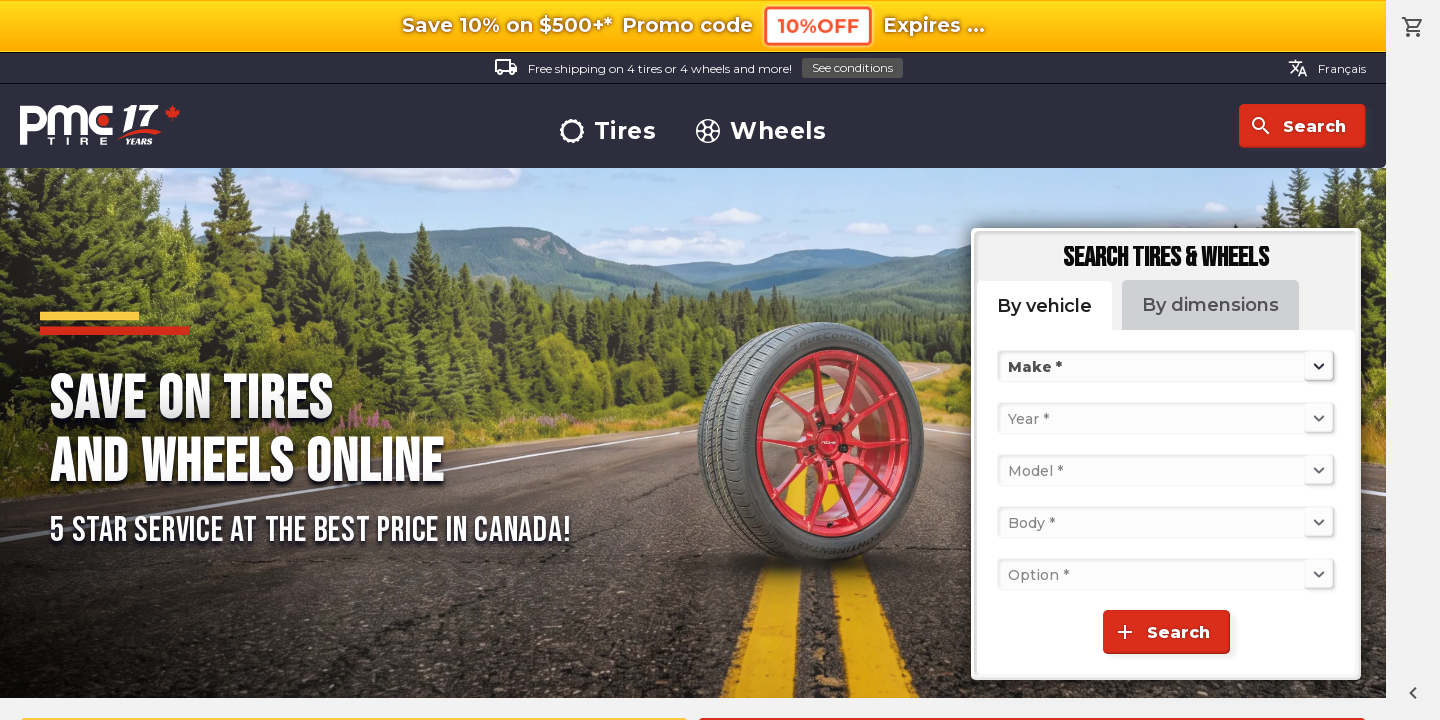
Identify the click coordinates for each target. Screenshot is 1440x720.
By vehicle (1044, 306)
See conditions (852, 67)
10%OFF (817, 26)
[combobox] (1010, 366)
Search (1297, 126)
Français (1327, 68)
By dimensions (1210, 305)
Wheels (761, 131)
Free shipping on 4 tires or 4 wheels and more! (698, 68)
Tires (608, 131)
